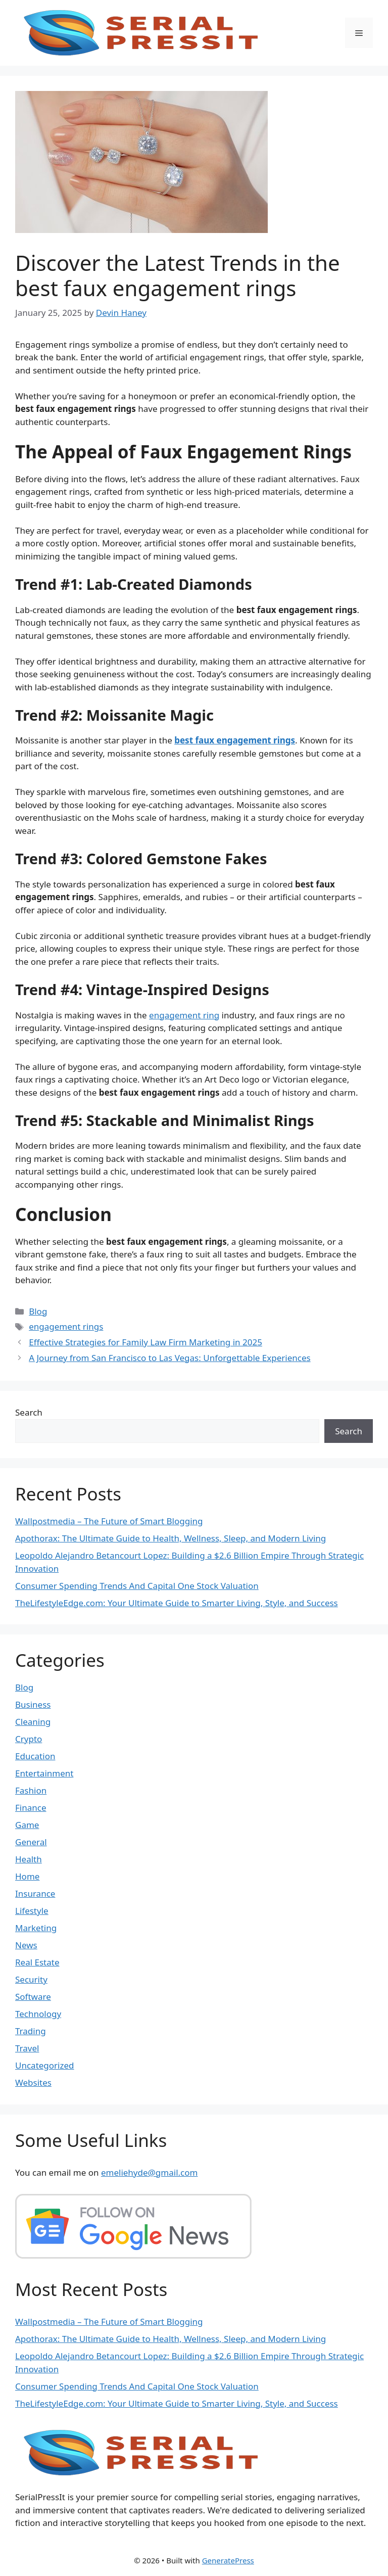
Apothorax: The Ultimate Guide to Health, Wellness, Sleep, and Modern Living (170, 1538)
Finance (30, 1807)
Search (28, 1412)
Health (28, 1859)
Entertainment (44, 1773)
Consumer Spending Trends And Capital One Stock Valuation (137, 1585)
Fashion (30, 1790)
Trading (30, 2031)
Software (33, 1996)
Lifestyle (31, 1910)
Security (31, 1979)
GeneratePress (228, 2560)
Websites (33, 2082)
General (31, 1842)
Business (33, 1704)
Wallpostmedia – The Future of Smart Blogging (109, 1521)
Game (27, 1825)
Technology (38, 2014)
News (26, 1945)
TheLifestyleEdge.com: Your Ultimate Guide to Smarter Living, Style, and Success (176, 1603)
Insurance (35, 1893)
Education (35, 1756)
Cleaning (33, 1721)
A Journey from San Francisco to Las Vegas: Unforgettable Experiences (170, 1358)
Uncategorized (44, 2065)
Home (27, 1876)
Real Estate (37, 1962)
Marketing (36, 1928)
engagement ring (184, 1015)
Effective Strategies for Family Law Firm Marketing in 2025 (145, 1342)
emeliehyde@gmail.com (149, 2172)
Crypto (28, 1739)
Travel (27, 2048)
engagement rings (66, 1326)
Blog (38, 1311)
